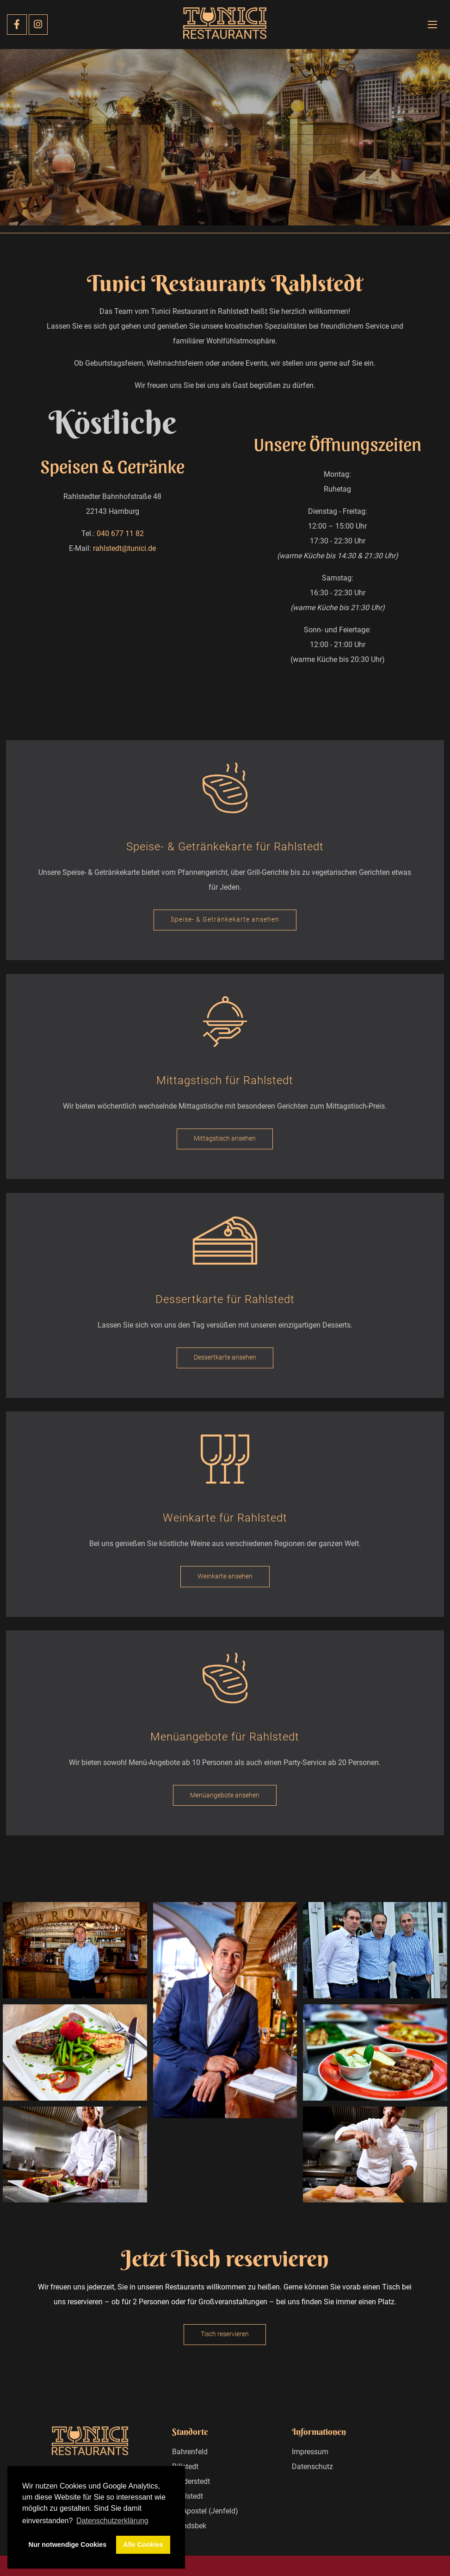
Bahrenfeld (190, 2451)
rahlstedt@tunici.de (124, 548)
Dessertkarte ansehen (225, 1357)
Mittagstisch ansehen (225, 1138)
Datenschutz (312, 2466)
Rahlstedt (187, 2496)
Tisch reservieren (225, 2334)
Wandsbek (189, 2525)
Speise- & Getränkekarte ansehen (225, 919)
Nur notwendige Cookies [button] (68, 2544)
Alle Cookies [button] (143, 2544)
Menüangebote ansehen (224, 1795)
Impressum (310, 2451)
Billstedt (185, 2466)
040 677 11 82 (120, 533)
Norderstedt (191, 2481)
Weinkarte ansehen (225, 1576)
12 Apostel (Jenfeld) (205, 2511)
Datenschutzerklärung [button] (112, 2521)
